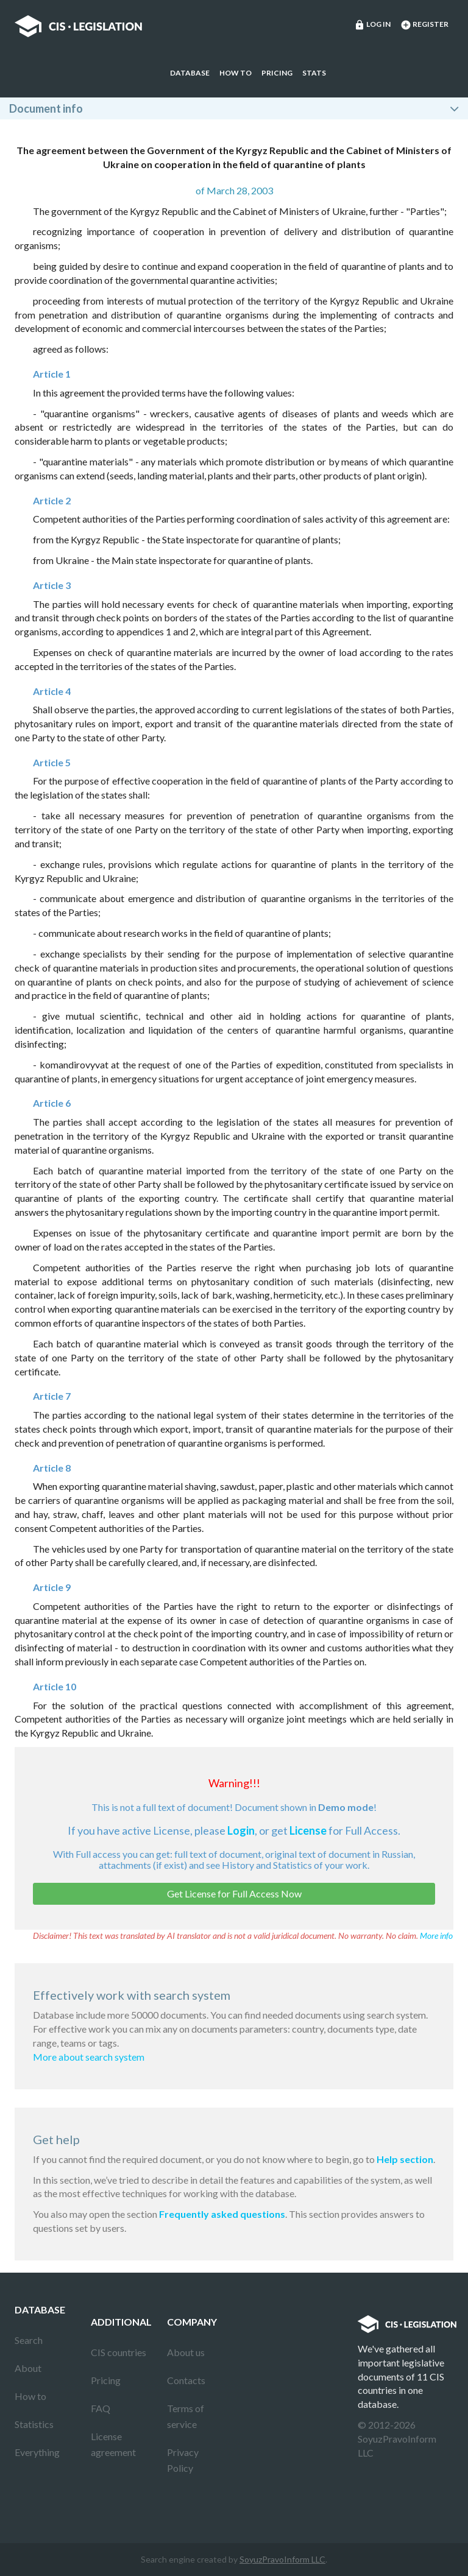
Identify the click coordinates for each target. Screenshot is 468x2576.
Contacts (186, 2380)
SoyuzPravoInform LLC (282, 2559)
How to (235, 72)
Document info (46, 108)
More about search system (88, 2057)
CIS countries (118, 2352)
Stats (314, 72)
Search (29, 2340)
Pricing (276, 72)
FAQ (100, 2408)
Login (241, 1830)
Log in (372, 25)
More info (436, 1935)
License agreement (113, 2444)
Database (190, 72)
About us (186, 2352)
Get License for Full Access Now (234, 1893)
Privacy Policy (183, 2460)
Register (424, 25)
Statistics (34, 2424)
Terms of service (185, 2416)
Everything (37, 2452)
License (308, 1830)
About (28, 2368)
